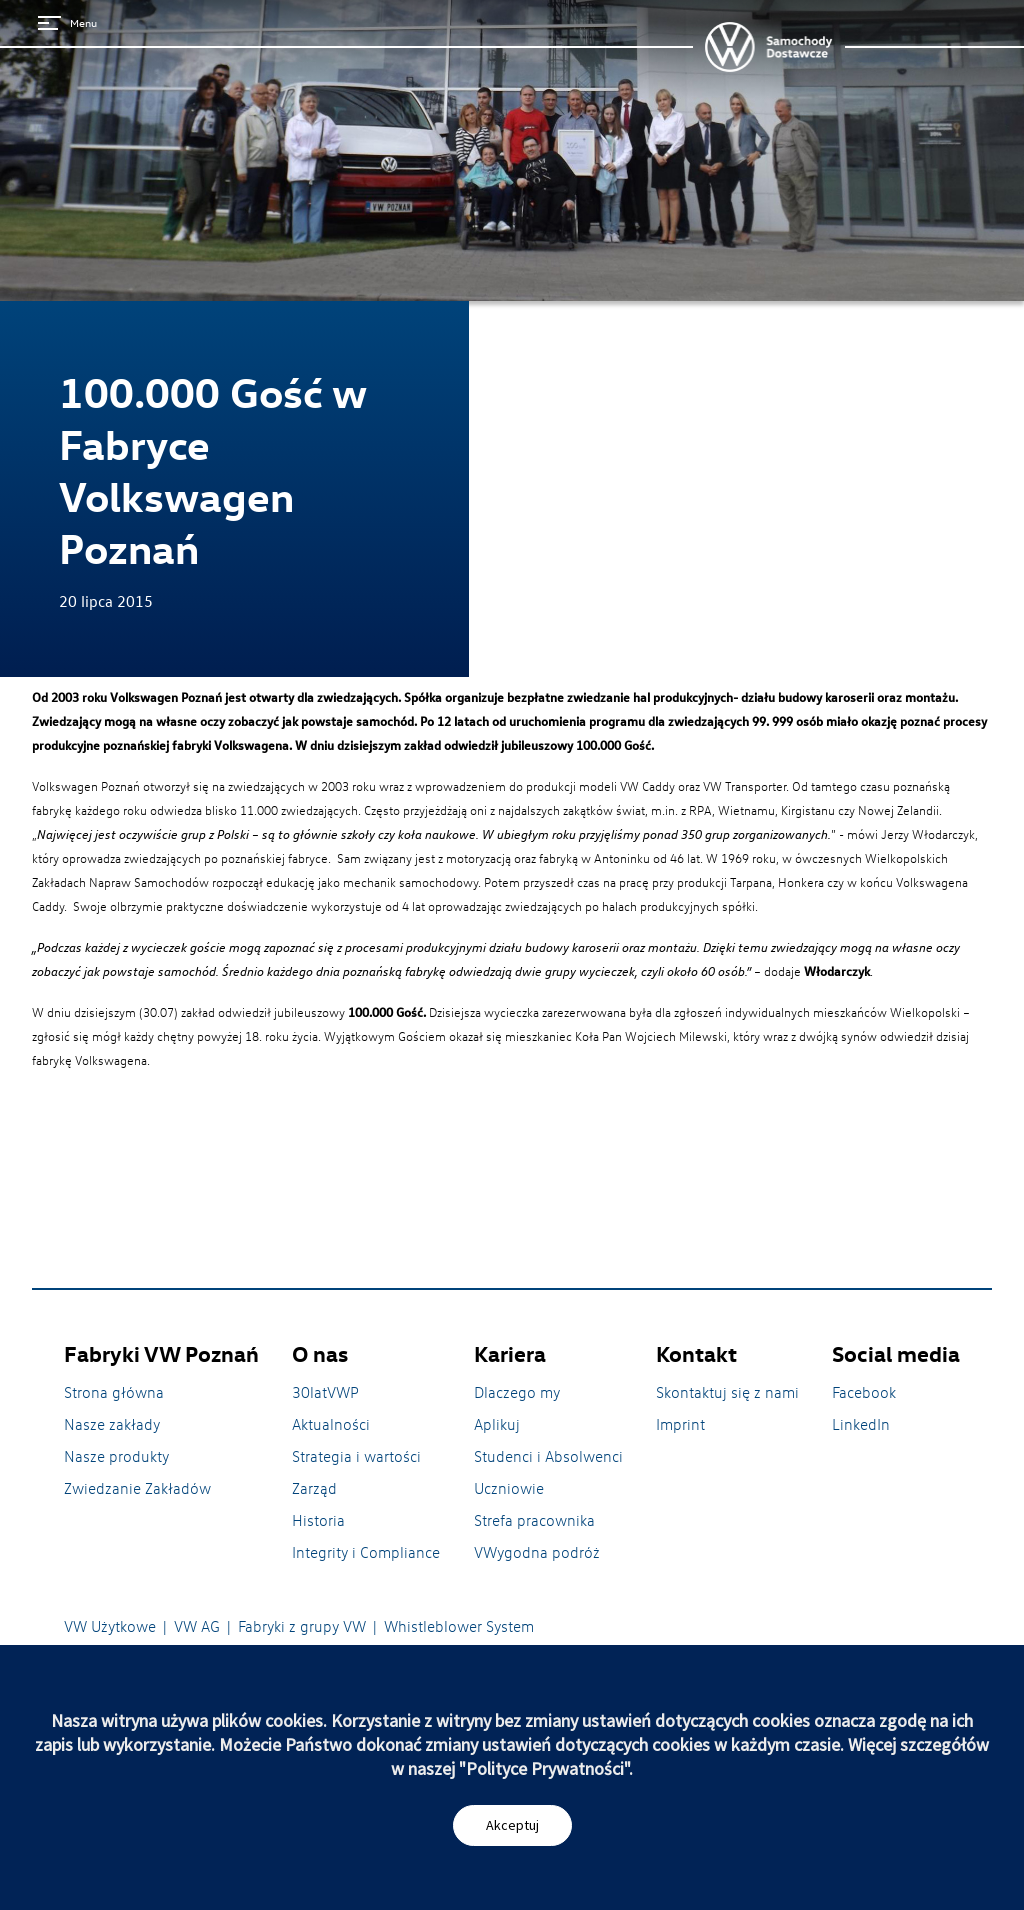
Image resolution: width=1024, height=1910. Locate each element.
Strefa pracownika (534, 1520)
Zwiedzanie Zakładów (137, 1488)
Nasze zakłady (112, 1424)
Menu (67, 22)
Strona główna (114, 1392)
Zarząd (314, 1488)
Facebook (864, 1392)
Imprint (680, 1424)
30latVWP (325, 1392)
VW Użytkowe (110, 1626)
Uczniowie (509, 1488)
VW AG (197, 1626)
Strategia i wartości (356, 1456)
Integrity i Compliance (366, 1552)
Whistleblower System (459, 1626)
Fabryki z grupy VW (302, 1626)
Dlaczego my (517, 1392)
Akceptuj (512, 1825)
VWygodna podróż (537, 1552)
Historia (318, 1520)
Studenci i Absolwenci (548, 1456)
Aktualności (331, 1424)
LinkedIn (861, 1424)
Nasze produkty (116, 1456)
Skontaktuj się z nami (727, 1392)
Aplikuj (497, 1424)
